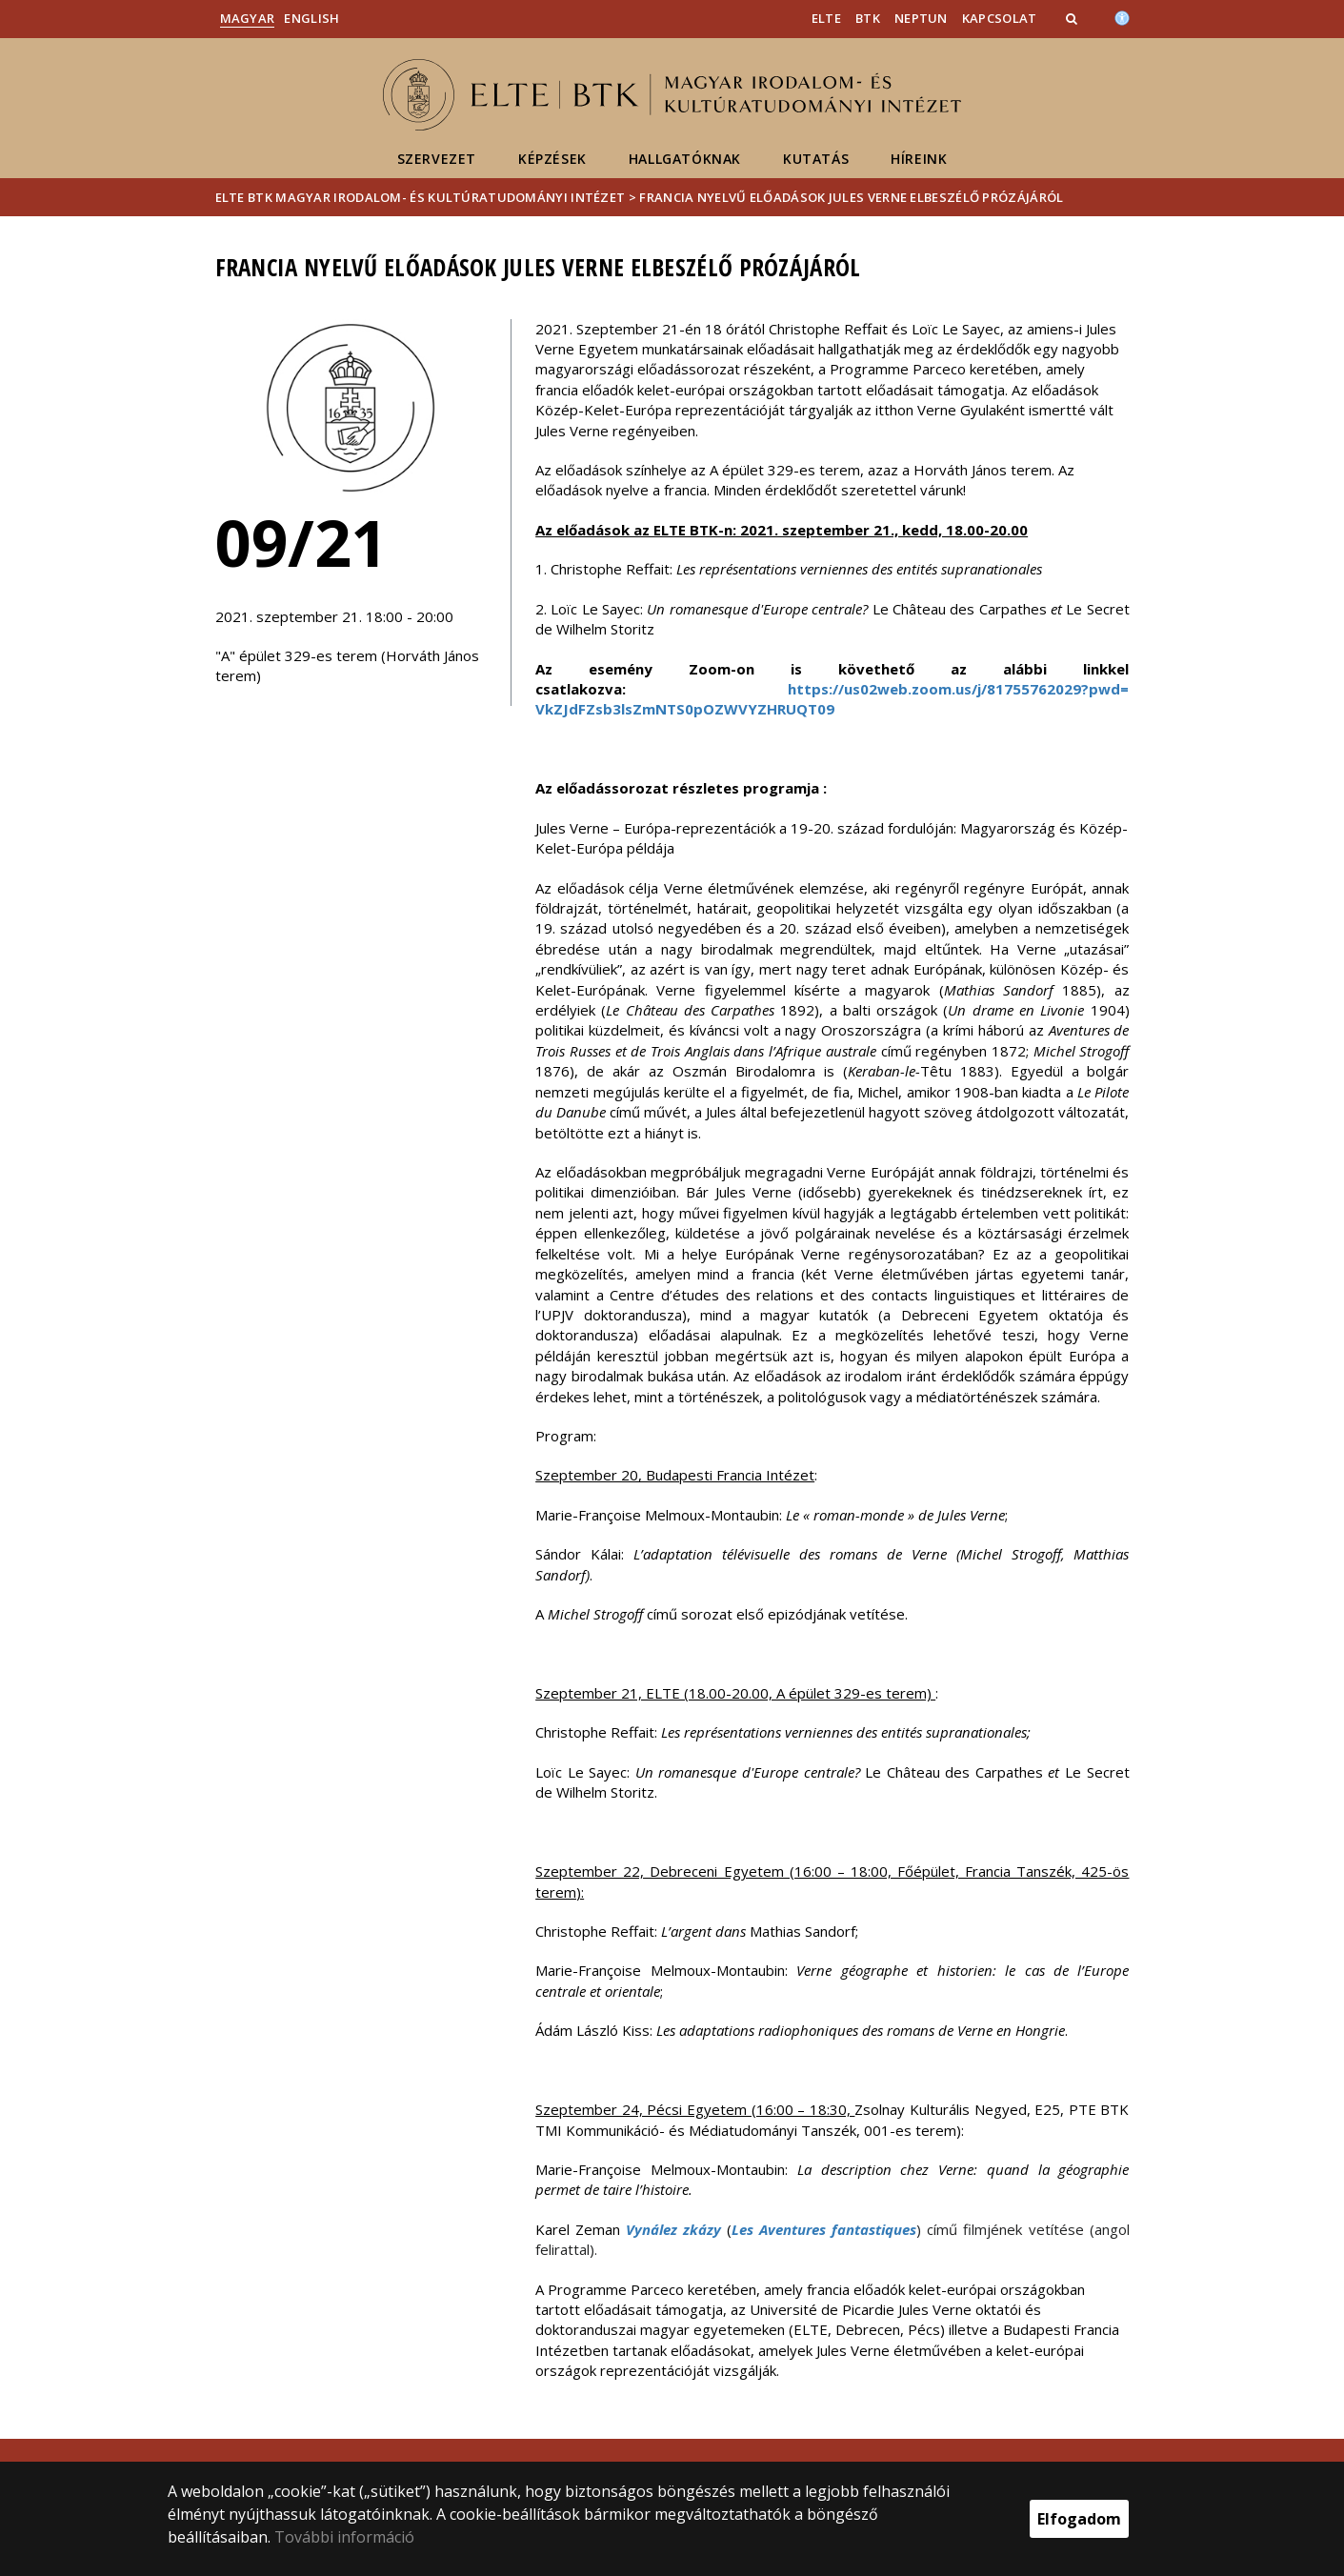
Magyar (247, 18)
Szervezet (436, 159)
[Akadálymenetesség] (1122, 16)
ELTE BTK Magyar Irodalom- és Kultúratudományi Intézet (420, 197)
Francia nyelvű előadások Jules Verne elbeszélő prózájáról (851, 197)
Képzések (552, 159)
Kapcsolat (999, 18)
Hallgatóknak (685, 159)
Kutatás (816, 159)
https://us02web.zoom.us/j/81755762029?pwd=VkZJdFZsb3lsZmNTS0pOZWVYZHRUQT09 (832, 698)
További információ (344, 2536)
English (311, 18)
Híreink (919, 159)
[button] (1073, 18)
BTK (867, 18)
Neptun (921, 18)
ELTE (826, 18)
